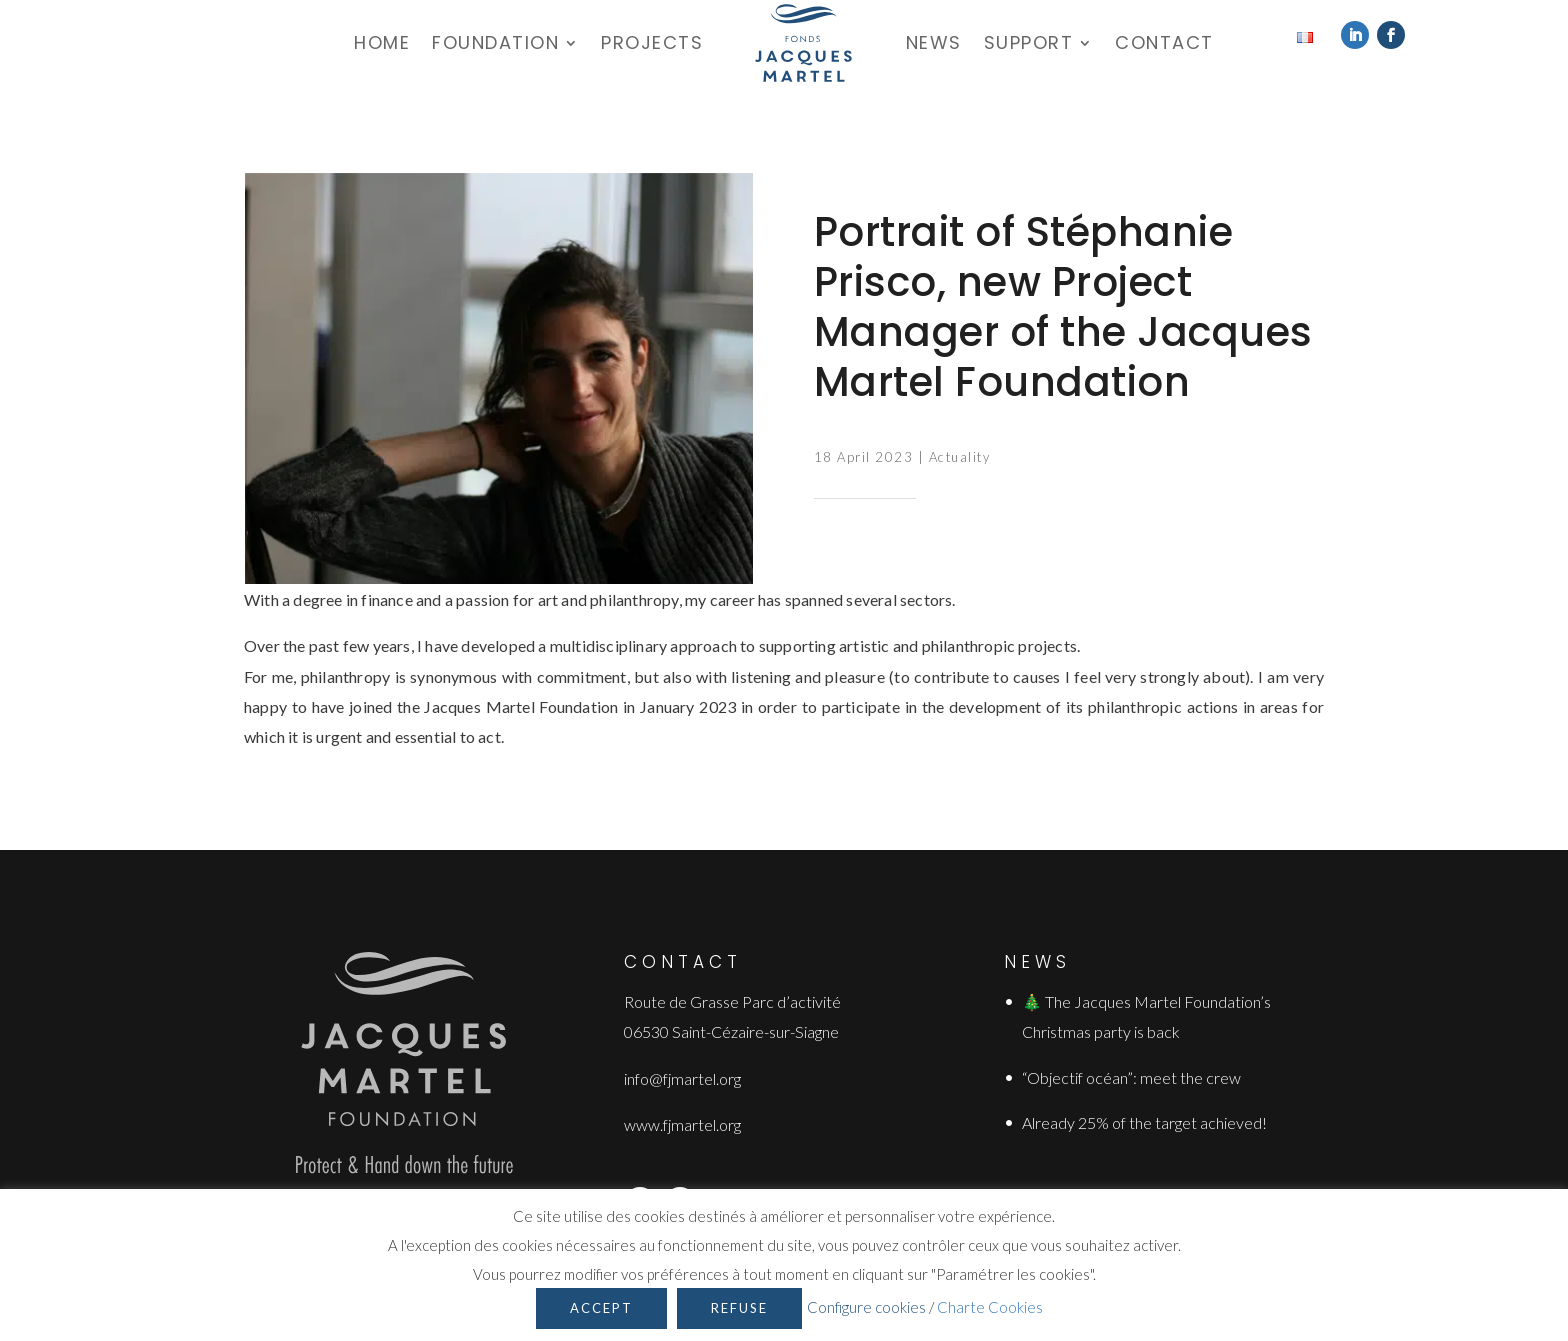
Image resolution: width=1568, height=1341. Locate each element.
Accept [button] (601, 1308)
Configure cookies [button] (866, 1307)
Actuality (960, 457)
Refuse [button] (739, 1308)
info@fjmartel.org (682, 1078)
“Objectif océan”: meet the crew (1131, 1077)
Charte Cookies (990, 1307)
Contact (1164, 42)
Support (1029, 42)
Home (382, 42)
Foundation (495, 42)
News (934, 42)
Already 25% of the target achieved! (1144, 1122)
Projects (652, 42)
